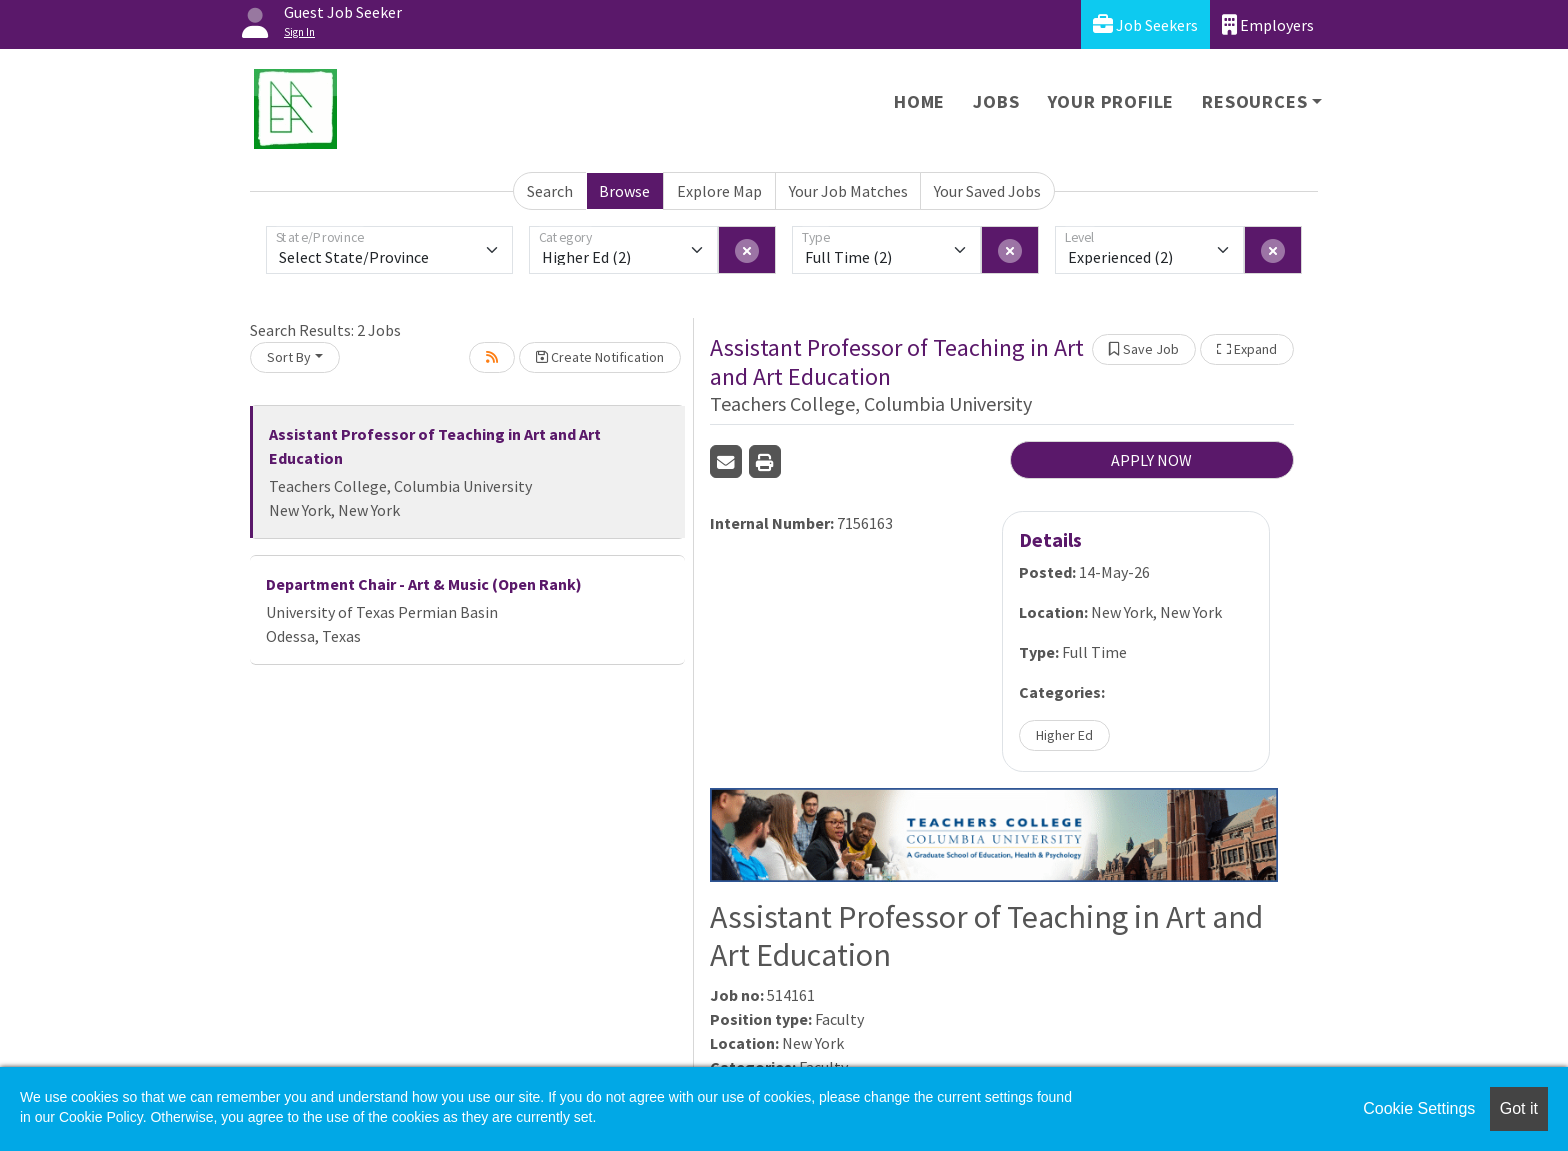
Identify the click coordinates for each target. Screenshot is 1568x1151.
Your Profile (1111, 101)
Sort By (289, 357)
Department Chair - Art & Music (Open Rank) (424, 584)
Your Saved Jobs (987, 191)
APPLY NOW (1151, 460)
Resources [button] (1254, 101)
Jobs (996, 101)
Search (550, 191)
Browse (624, 191)
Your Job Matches (848, 191)
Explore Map (719, 191)
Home (919, 101)
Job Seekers (1145, 24)
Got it (1519, 1108)
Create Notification (600, 357)
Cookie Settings (1419, 1108)
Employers (1268, 24)
